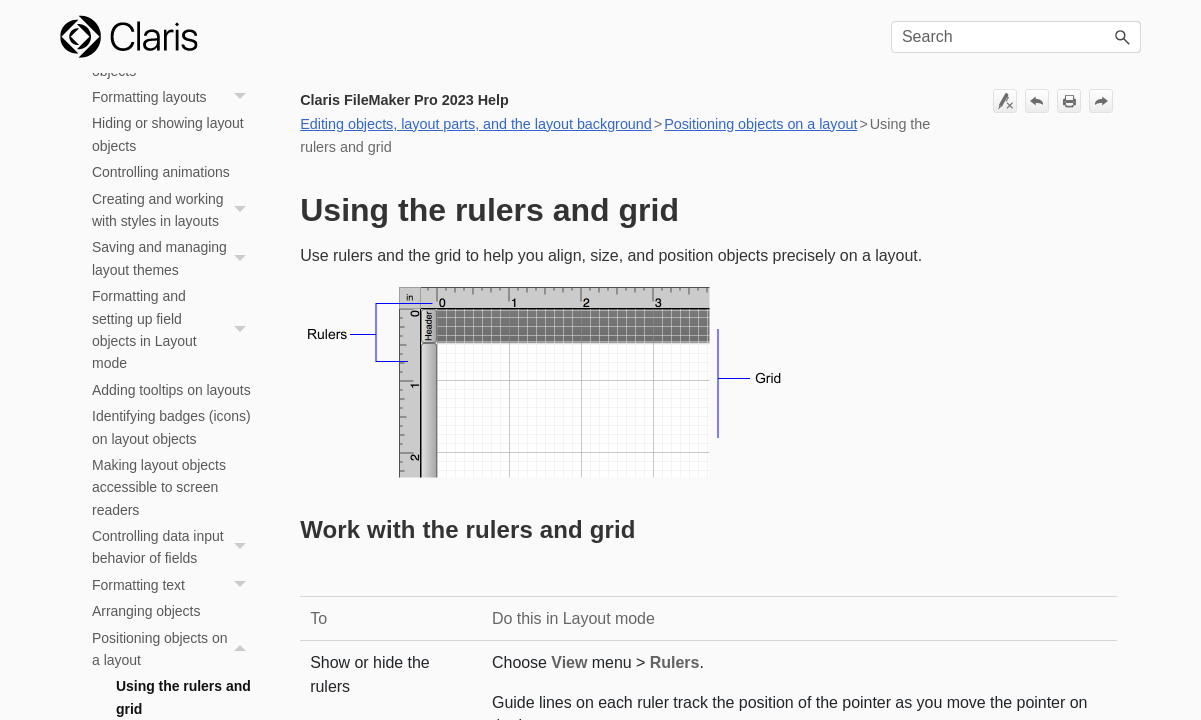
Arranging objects (146, 611)
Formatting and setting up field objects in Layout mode (174, 330)
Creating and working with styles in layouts (174, 210)
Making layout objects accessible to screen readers (159, 487)
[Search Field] (1016, 37)
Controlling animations (161, 172)
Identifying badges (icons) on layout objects (171, 427)
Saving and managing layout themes (174, 258)
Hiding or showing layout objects (168, 134)
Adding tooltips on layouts (171, 390)
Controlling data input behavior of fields (174, 547)
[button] (1123, 37)
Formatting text (174, 585)
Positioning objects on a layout (174, 649)
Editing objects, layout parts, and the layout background (476, 124)
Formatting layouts (174, 97)
